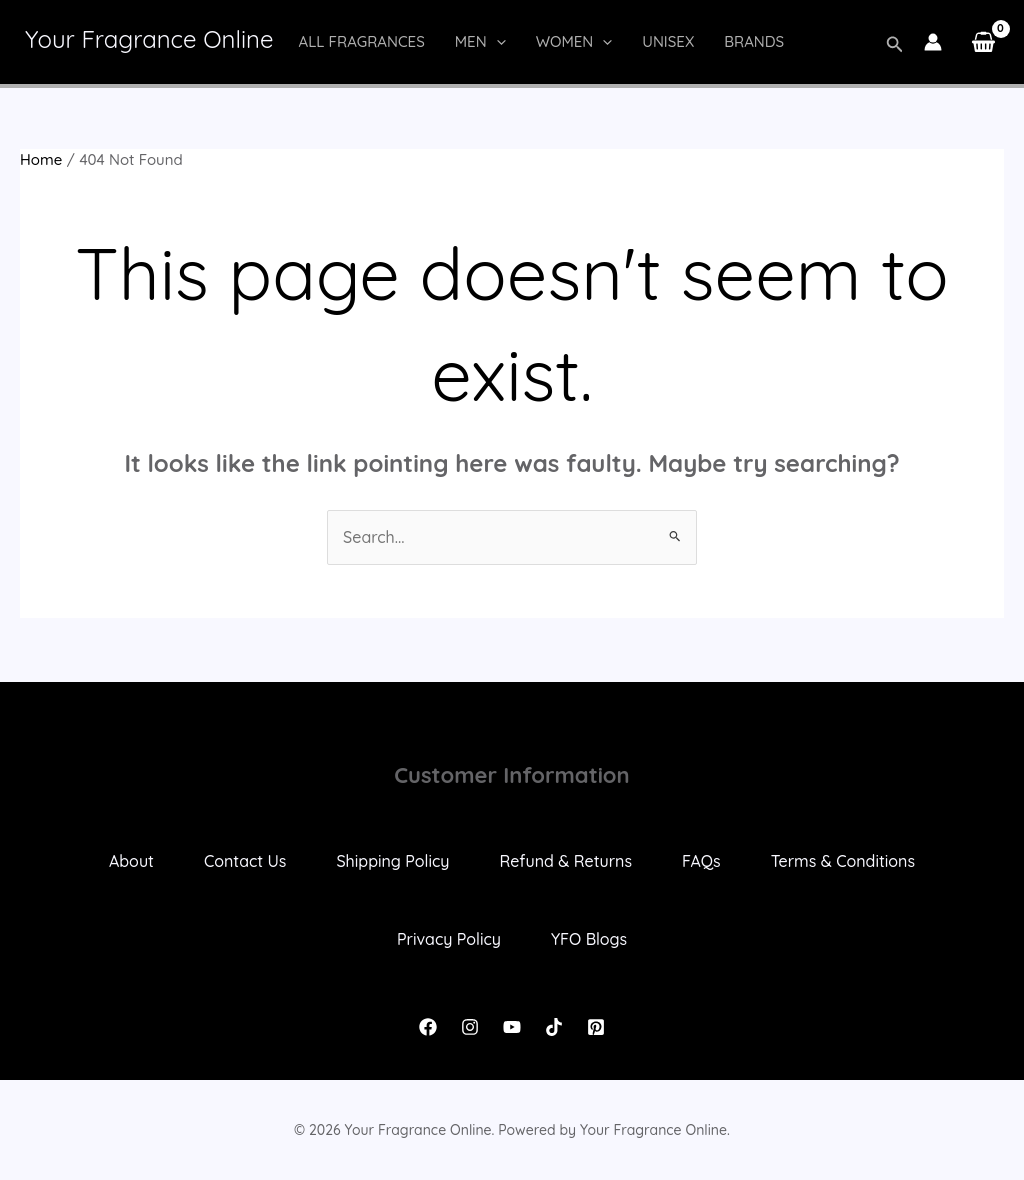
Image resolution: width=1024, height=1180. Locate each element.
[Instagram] (470, 1027)
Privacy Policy (449, 939)
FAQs (701, 861)
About (131, 861)
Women (574, 42)
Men (480, 42)
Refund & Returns (565, 861)
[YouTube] (512, 1027)
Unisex (668, 41)
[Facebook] (428, 1027)
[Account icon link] (933, 42)
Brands (754, 41)
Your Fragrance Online (149, 39)
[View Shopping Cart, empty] (983, 42)
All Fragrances (361, 41)
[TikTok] (554, 1027)
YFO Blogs (589, 939)
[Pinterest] (596, 1027)
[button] (496, 42)
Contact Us (245, 861)
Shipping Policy (392, 861)
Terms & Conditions (843, 861)
